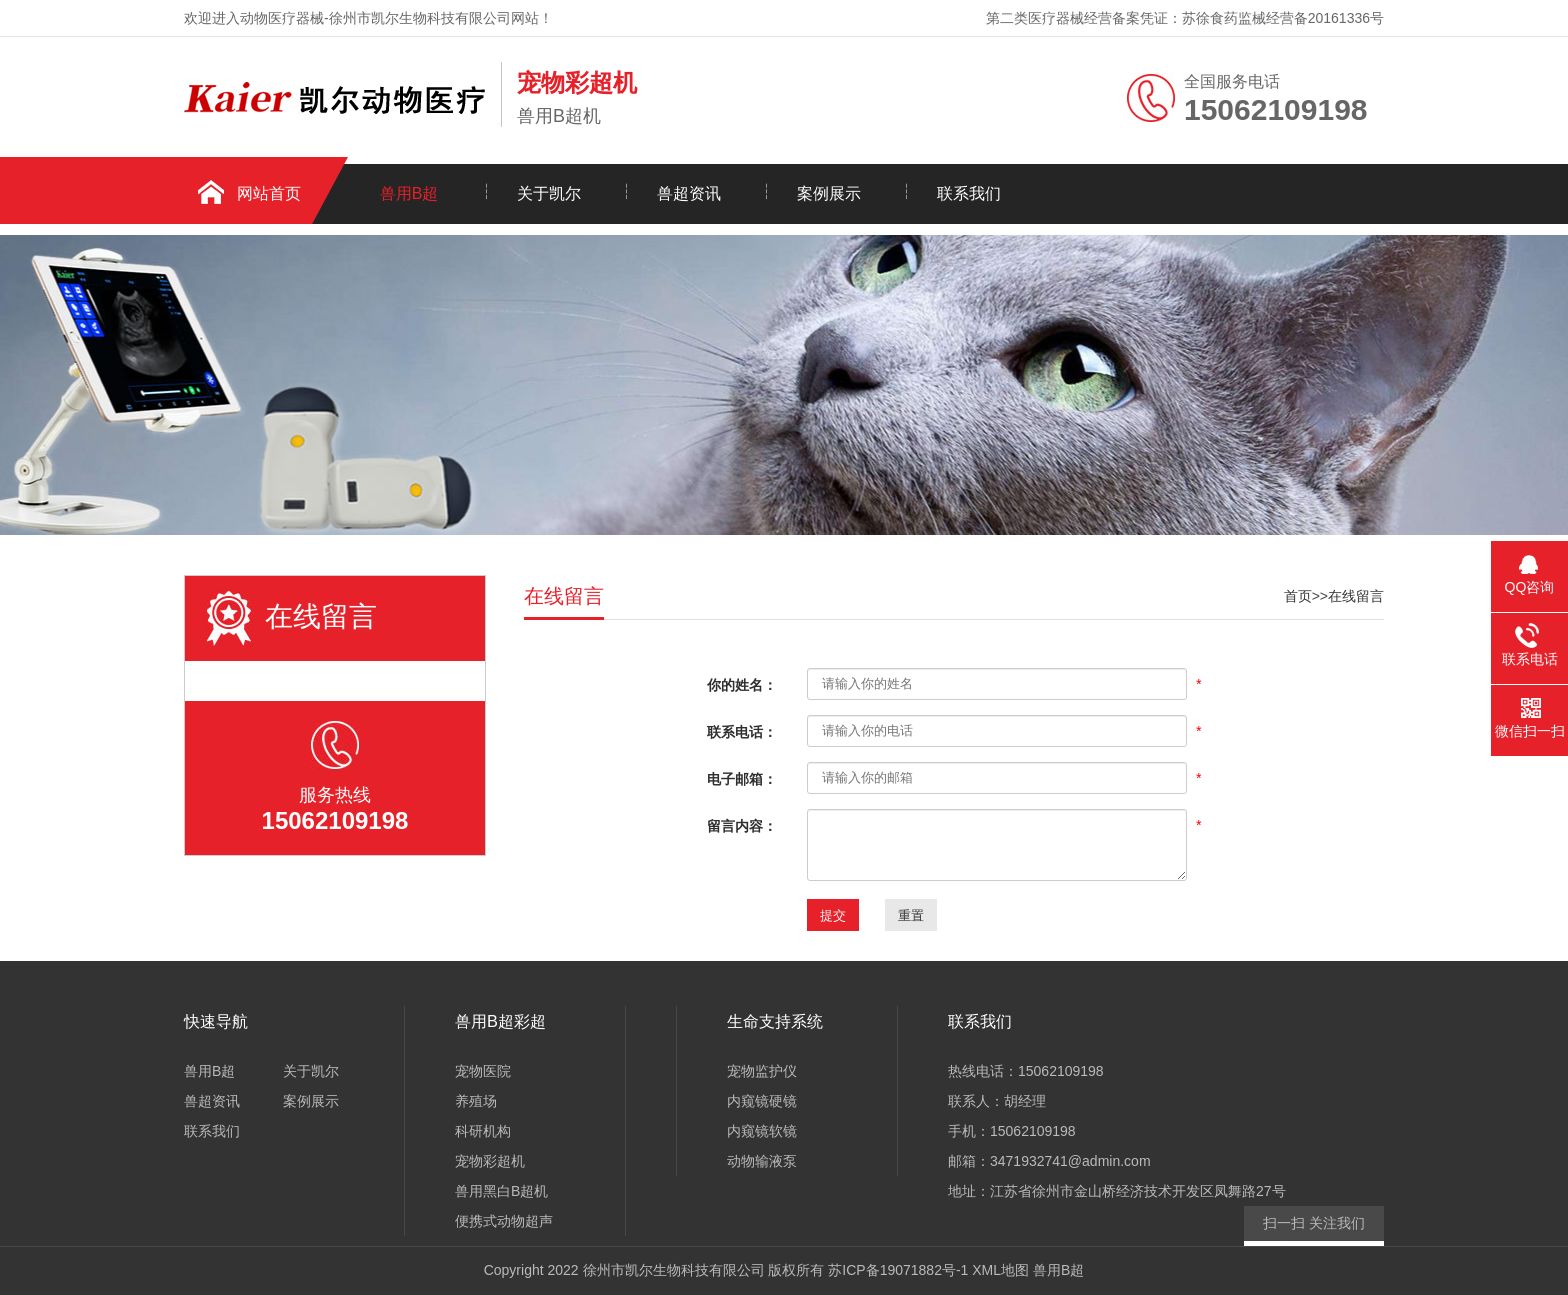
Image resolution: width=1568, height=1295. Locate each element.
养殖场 (476, 1101)
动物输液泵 (762, 1161)
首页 (1298, 596)
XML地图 (1000, 1270)
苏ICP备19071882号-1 (898, 1270)
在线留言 (1356, 596)
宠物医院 (483, 1071)
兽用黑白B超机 (501, 1191)
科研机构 (483, 1131)
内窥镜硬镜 (762, 1101)
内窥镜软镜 (762, 1131)
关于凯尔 (549, 193)
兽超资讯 (689, 193)
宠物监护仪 (762, 1071)
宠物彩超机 (490, 1161)
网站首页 (269, 193)
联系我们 (969, 193)
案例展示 (829, 193)
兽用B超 (409, 193)
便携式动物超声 (504, 1221)
